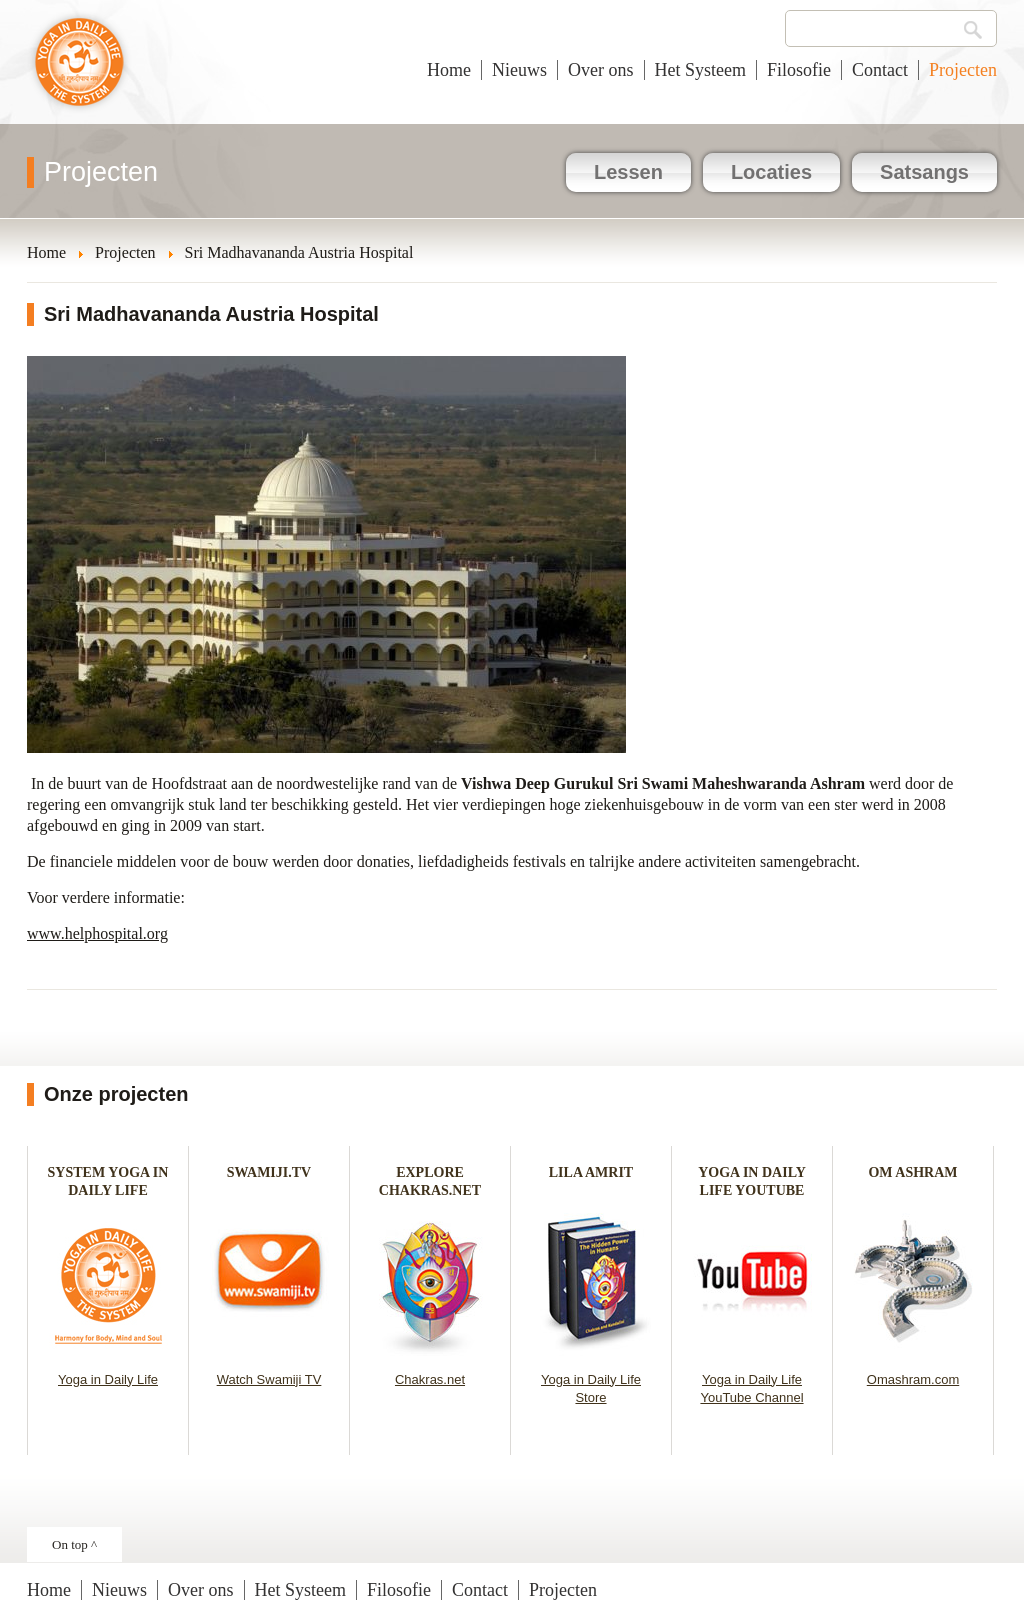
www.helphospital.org (97, 933)
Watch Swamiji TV (269, 1379)
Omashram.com (913, 1379)
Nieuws (519, 70)
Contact (880, 70)
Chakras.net (430, 1379)
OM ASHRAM (912, 1172)
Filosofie (799, 70)
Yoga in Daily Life (108, 1379)
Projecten (963, 70)
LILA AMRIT (591, 1172)
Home (449, 70)
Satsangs (924, 172)
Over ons (601, 70)
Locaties (771, 172)
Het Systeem (701, 70)
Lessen (628, 172)
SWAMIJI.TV (269, 1172)
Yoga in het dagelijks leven (79, 72)
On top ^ (74, 1544)
